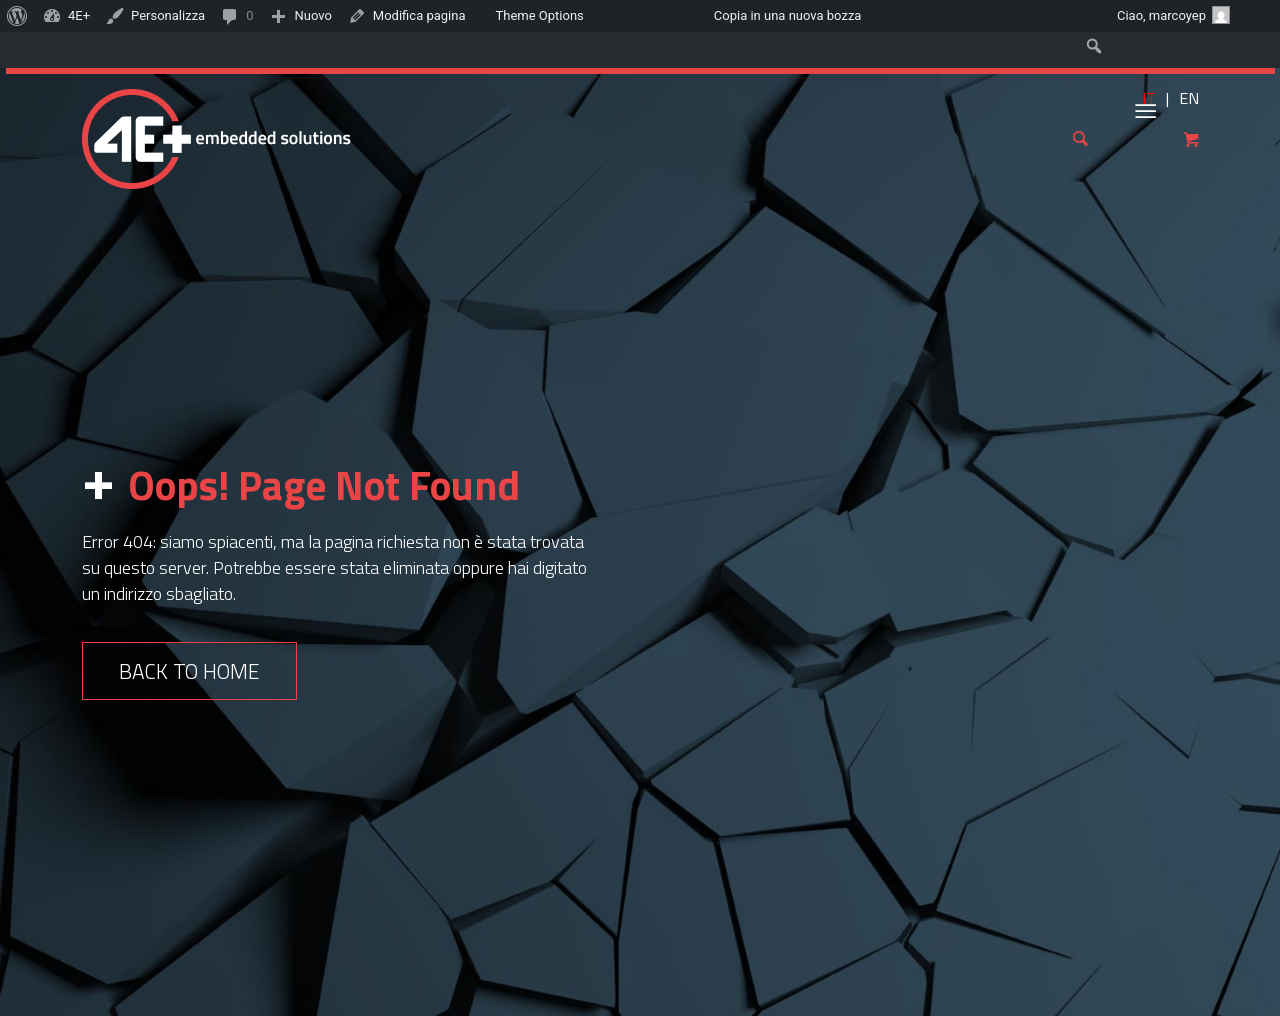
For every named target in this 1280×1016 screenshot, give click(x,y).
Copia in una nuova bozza (788, 15)
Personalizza (168, 15)
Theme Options (540, 15)
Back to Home (189, 671)
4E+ (79, 15)
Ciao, (1173, 15)
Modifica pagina (419, 15)
